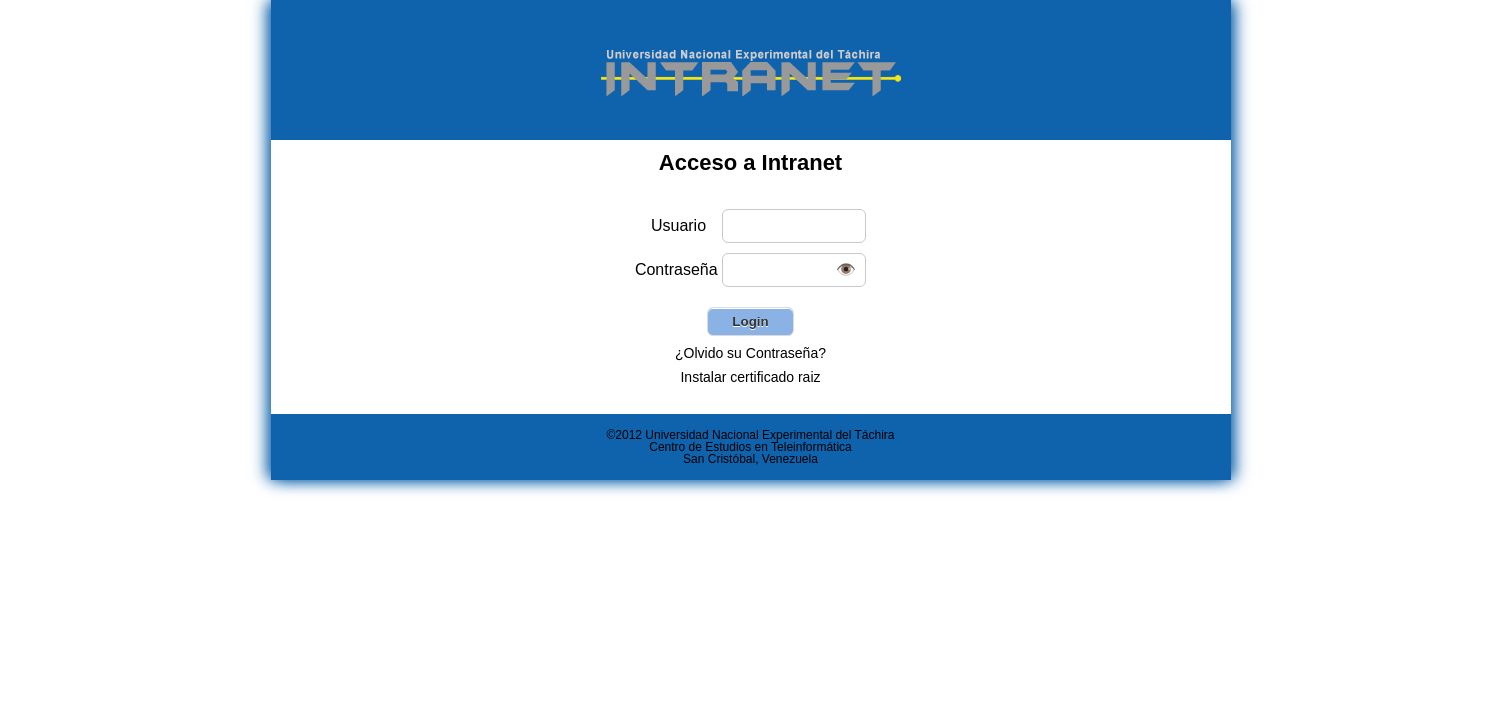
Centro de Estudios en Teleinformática (750, 447)
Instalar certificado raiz (750, 377)
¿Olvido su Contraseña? (750, 353)
